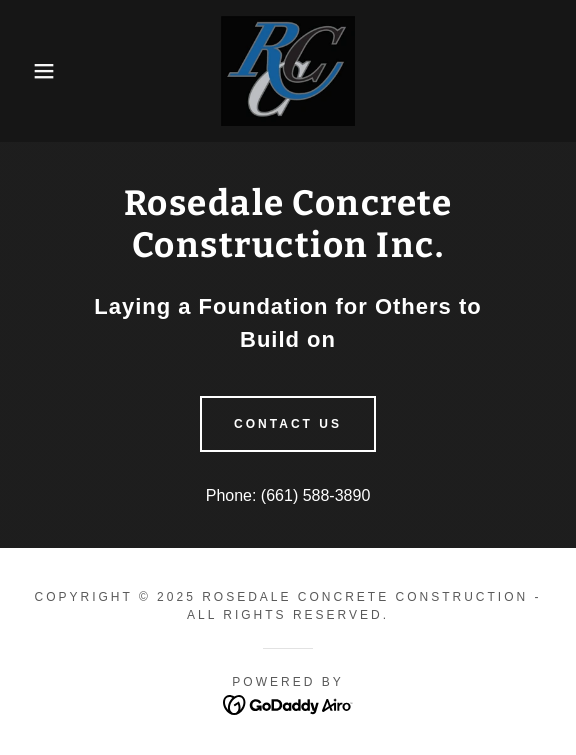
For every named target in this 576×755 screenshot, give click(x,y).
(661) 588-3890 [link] (315, 495)
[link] (288, 71)
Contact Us (288, 424)
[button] (39, 71)
